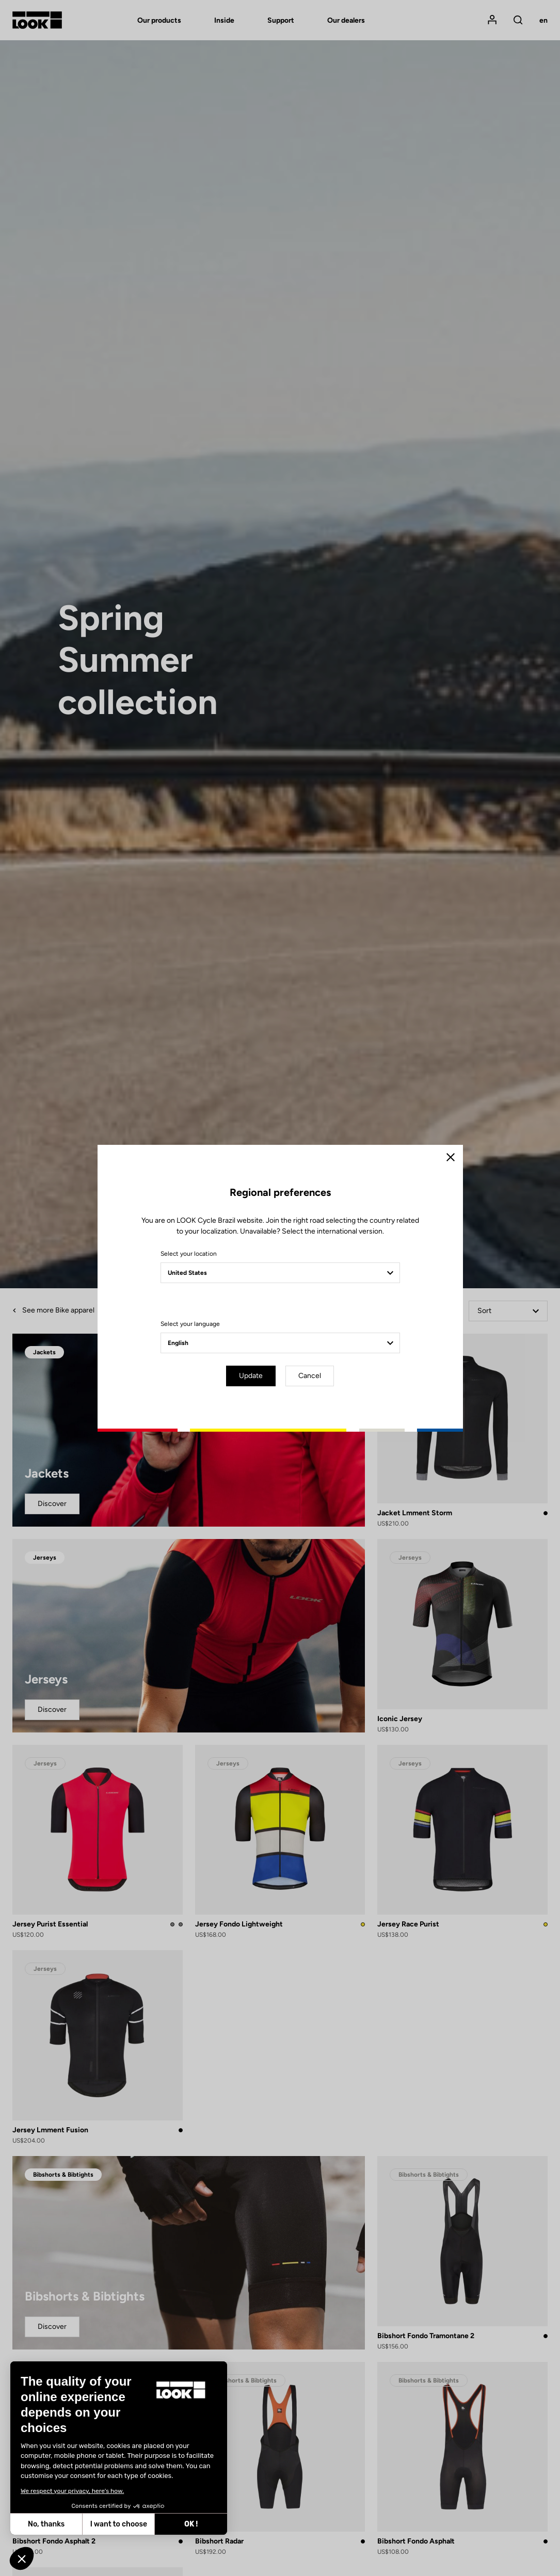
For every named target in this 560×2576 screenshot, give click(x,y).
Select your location (189, 1253)
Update (251, 1375)
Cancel (309, 1375)
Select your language (190, 1323)
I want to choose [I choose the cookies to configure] (118, 2524)
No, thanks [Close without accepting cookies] (46, 2524)
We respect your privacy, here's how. (72, 2490)
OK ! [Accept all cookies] (191, 2524)
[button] (21, 2558)
